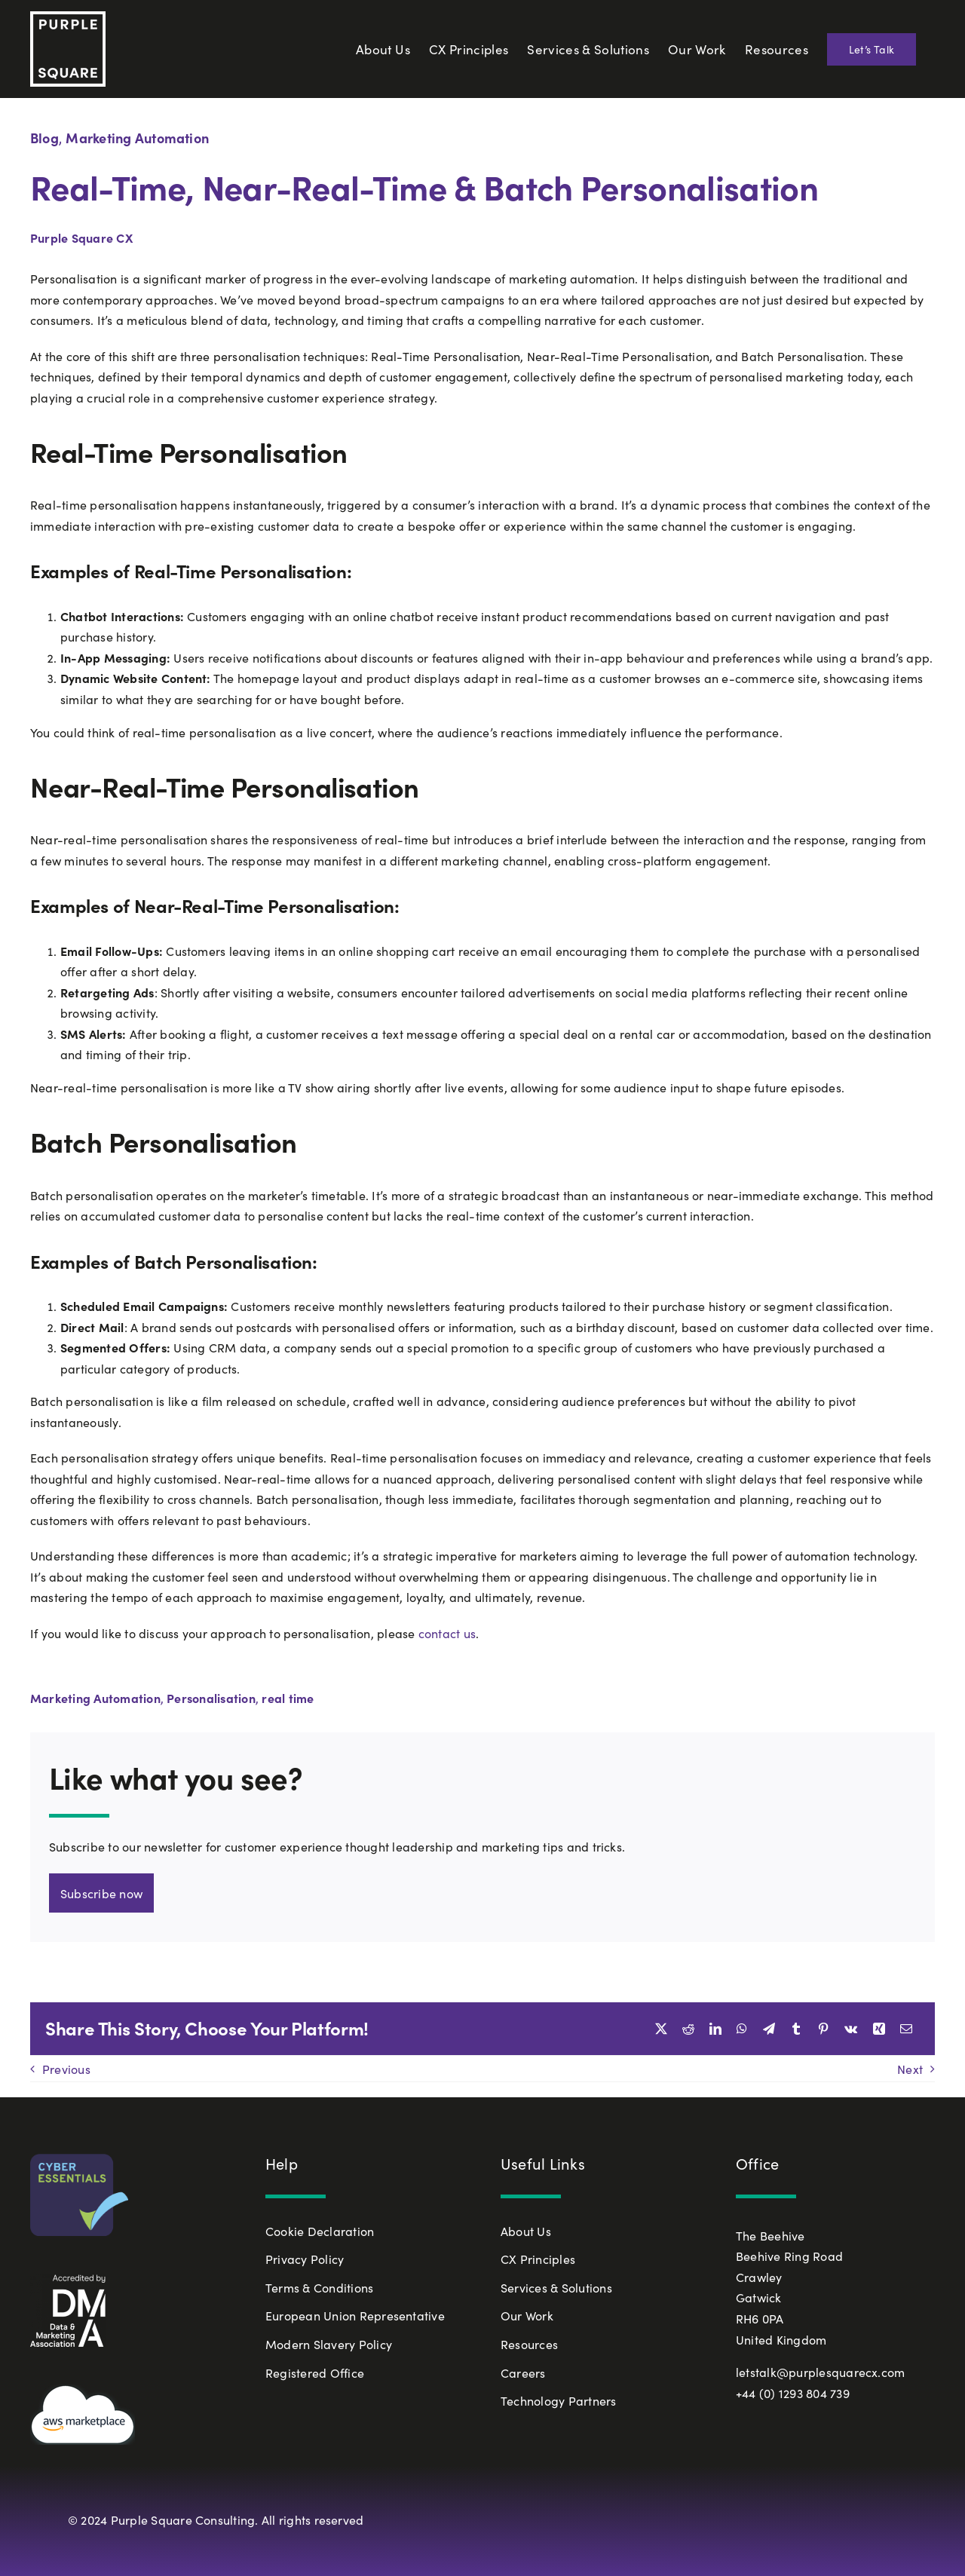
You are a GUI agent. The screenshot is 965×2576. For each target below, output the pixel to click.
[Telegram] (769, 2028)
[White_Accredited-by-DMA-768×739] (68, 2279)
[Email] (906, 2028)
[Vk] (851, 2028)
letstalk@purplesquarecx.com (820, 2371)
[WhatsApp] (742, 2028)
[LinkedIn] (715, 2028)
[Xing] (879, 2028)
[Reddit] (688, 2028)
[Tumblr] (796, 2028)
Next (910, 2068)
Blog (44, 137)
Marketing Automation (137, 137)
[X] (661, 2028)
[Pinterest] (823, 2028)
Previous (66, 2068)
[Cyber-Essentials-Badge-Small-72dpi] (79, 2160)
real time (288, 1697)
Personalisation (211, 1697)
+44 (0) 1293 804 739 (793, 2393)
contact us (447, 1633)
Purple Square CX (81, 237)
